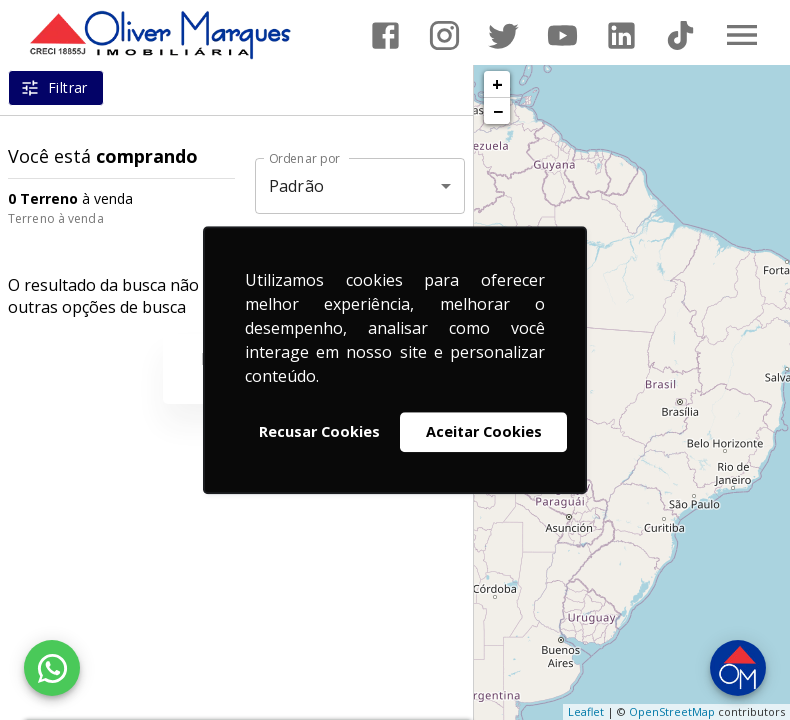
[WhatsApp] (52, 668)
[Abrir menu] (742, 35)
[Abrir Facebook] (385, 35)
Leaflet (586, 711)
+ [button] (497, 84)
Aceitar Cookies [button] (484, 431)
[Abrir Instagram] (444, 35)
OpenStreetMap (672, 711)
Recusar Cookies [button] (319, 431)
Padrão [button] (296, 186)
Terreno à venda (56, 218)
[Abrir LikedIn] (621, 35)
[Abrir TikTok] (680, 35)
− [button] (498, 111)
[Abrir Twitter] (503, 35)
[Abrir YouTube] (562, 35)
